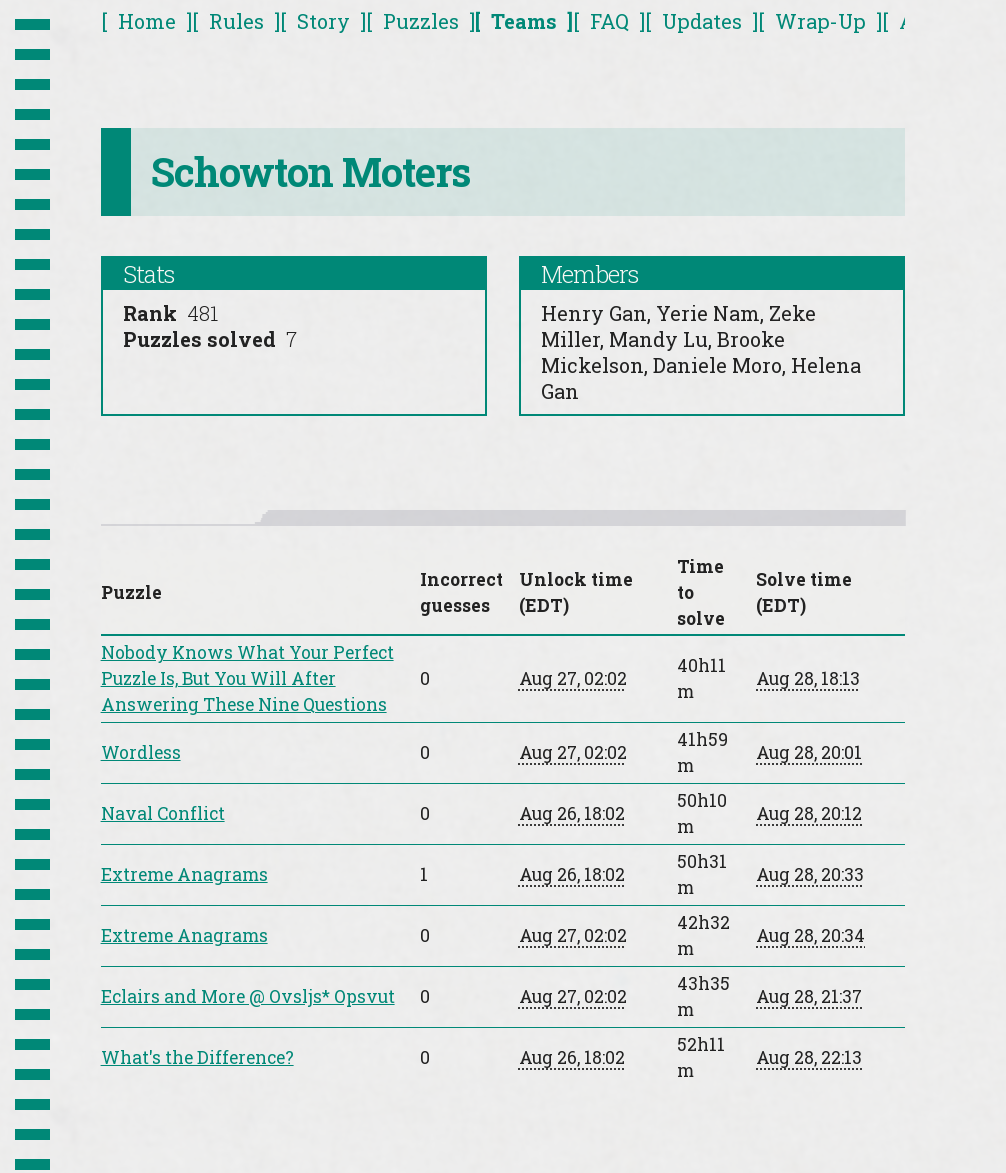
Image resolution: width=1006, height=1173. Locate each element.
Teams (524, 21)
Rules (236, 21)
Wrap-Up (820, 21)
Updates (702, 21)
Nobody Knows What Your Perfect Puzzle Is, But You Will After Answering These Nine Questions (247, 678)
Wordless (141, 752)
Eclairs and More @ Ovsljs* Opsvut (248, 996)
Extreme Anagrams (184, 874)
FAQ (609, 21)
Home (147, 21)
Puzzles (421, 21)
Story (323, 21)
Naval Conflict (163, 813)
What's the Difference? (197, 1057)
